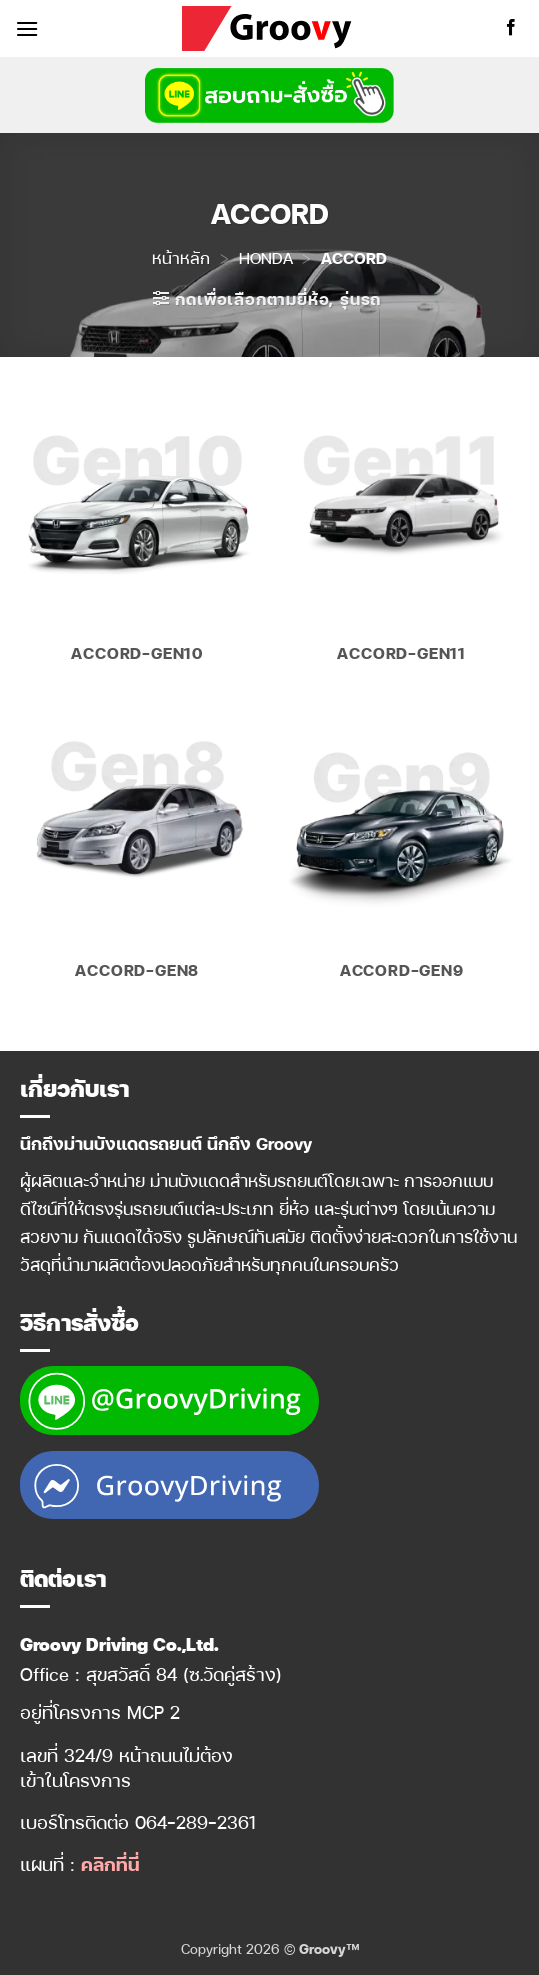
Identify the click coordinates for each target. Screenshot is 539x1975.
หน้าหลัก (181, 257)
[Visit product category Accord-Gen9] (401, 852)
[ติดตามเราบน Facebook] (511, 28)
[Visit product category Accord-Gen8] (137, 852)
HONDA (266, 257)
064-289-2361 (195, 1821)
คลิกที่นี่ (110, 1863)
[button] (27, 28)
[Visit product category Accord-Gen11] (401, 535)
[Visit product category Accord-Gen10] (137, 535)
